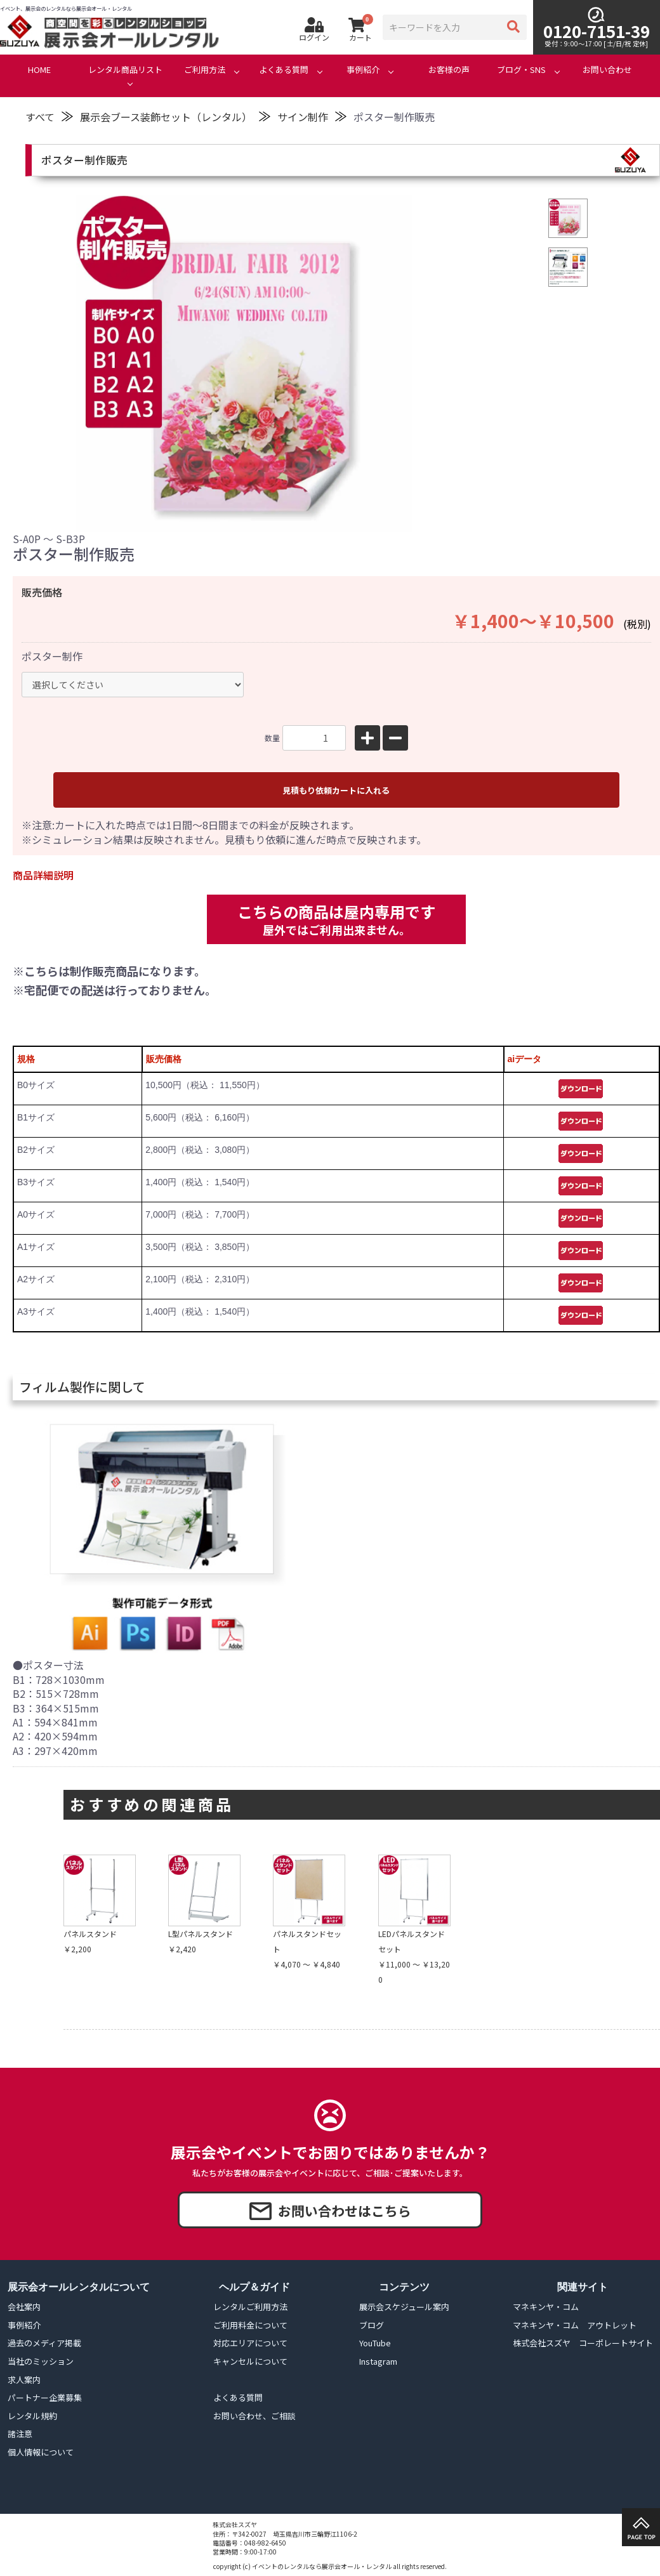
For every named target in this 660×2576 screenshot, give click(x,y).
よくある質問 (283, 70)
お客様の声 (449, 70)
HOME (39, 70)
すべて (40, 116)
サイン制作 (302, 116)
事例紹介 (363, 70)
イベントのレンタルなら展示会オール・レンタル (322, 2566)
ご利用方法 (204, 70)
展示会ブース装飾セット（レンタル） (166, 116)
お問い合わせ (607, 70)
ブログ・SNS (521, 70)
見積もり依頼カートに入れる (336, 790)
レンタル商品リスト (125, 70)
